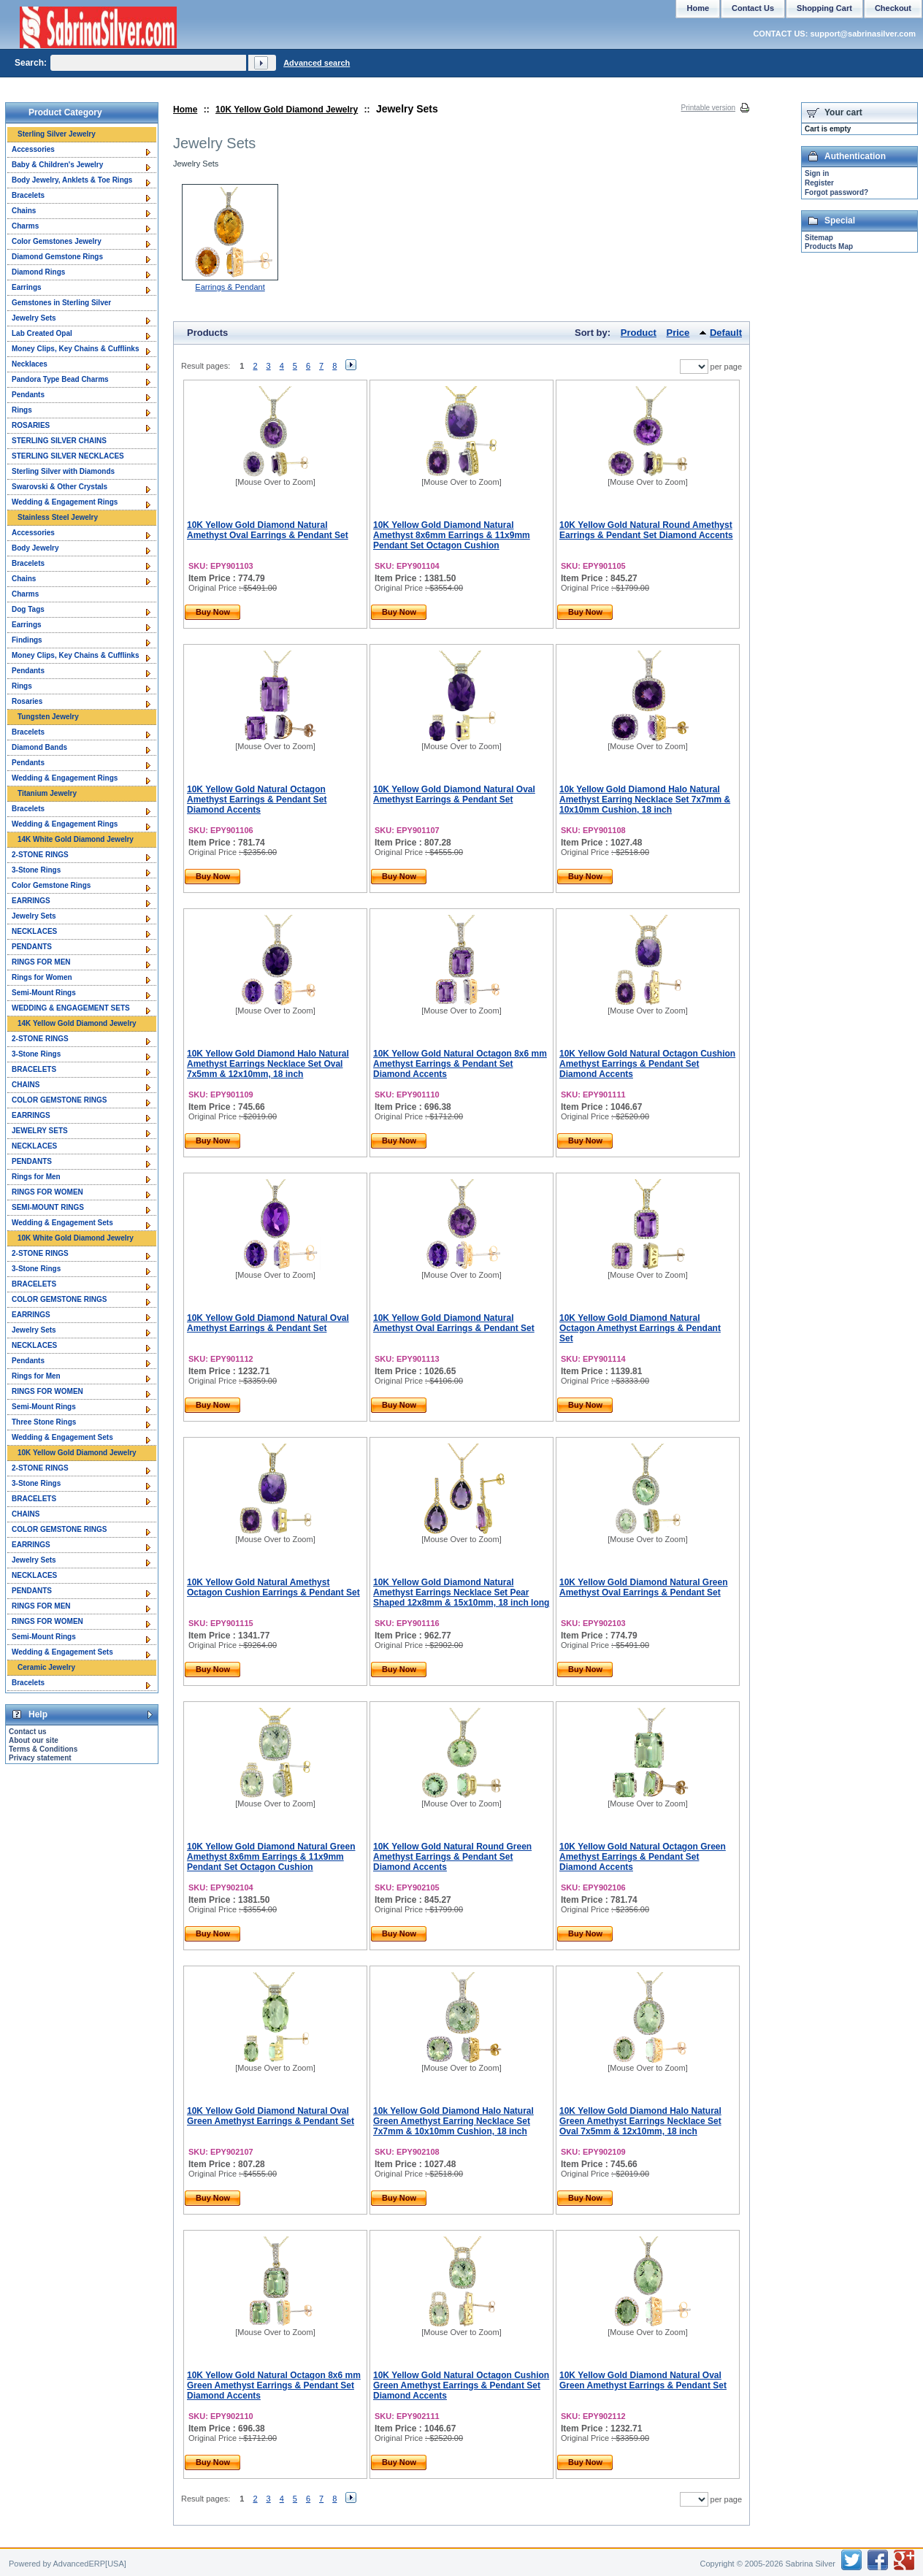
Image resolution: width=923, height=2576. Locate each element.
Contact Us (753, 8)
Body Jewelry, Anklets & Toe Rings (72, 180)
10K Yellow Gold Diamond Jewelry (286, 109)
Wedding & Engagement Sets (62, 1223)
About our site (33, 1740)
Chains (24, 211)
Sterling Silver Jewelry (57, 134)
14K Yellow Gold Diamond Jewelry (77, 1023)
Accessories (33, 149)
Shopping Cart (824, 8)
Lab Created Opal (42, 333)
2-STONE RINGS (40, 855)
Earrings (27, 287)
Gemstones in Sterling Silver (61, 303)
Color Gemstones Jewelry (57, 241)
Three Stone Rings (44, 1422)
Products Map (829, 246)
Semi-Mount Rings (44, 993)
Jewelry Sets (34, 318)
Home (185, 109)
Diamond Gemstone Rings (57, 257)
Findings (27, 640)
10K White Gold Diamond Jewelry (76, 1238)
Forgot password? (836, 192)
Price (678, 332)
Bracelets (28, 195)
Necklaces (29, 364)
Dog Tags (28, 609)
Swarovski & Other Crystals (59, 487)
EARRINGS (31, 901)
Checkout (893, 8)
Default (726, 332)
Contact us (28, 1732)
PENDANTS (32, 947)
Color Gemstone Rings (51, 885)
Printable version (708, 108)
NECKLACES (34, 931)
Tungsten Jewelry (48, 717)
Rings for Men (36, 1177)
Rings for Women (42, 977)
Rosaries (27, 701)
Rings (22, 410)
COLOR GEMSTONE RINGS (59, 1100)
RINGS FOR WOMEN (47, 1192)
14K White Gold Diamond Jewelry (76, 839)
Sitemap (819, 238)
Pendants (28, 395)
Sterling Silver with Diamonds (63, 471)
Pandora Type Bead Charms (60, 379)
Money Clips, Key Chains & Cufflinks (75, 349)
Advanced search (316, 62)
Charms (25, 226)
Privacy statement (40, 1758)
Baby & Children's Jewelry (57, 165)
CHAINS (25, 1085)
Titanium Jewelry (47, 793)
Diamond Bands (39, 747)
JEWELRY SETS (40, 1131)
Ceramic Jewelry (46, 1667)
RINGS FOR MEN (41, 962)
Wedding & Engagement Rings (65, 502)
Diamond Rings (38, 272)
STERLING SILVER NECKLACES (68, 456)
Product (638, 332)
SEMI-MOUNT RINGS (48, 1207)
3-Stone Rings (36, 870)
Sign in (817, 173)
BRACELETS (34, 1069)
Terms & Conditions (43, 1749)
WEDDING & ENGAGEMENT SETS (71, 1008)
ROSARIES (31, 425)
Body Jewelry (35, 548)
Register (819, 183)
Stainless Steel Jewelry (58, 517)
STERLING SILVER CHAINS (59, 441)
